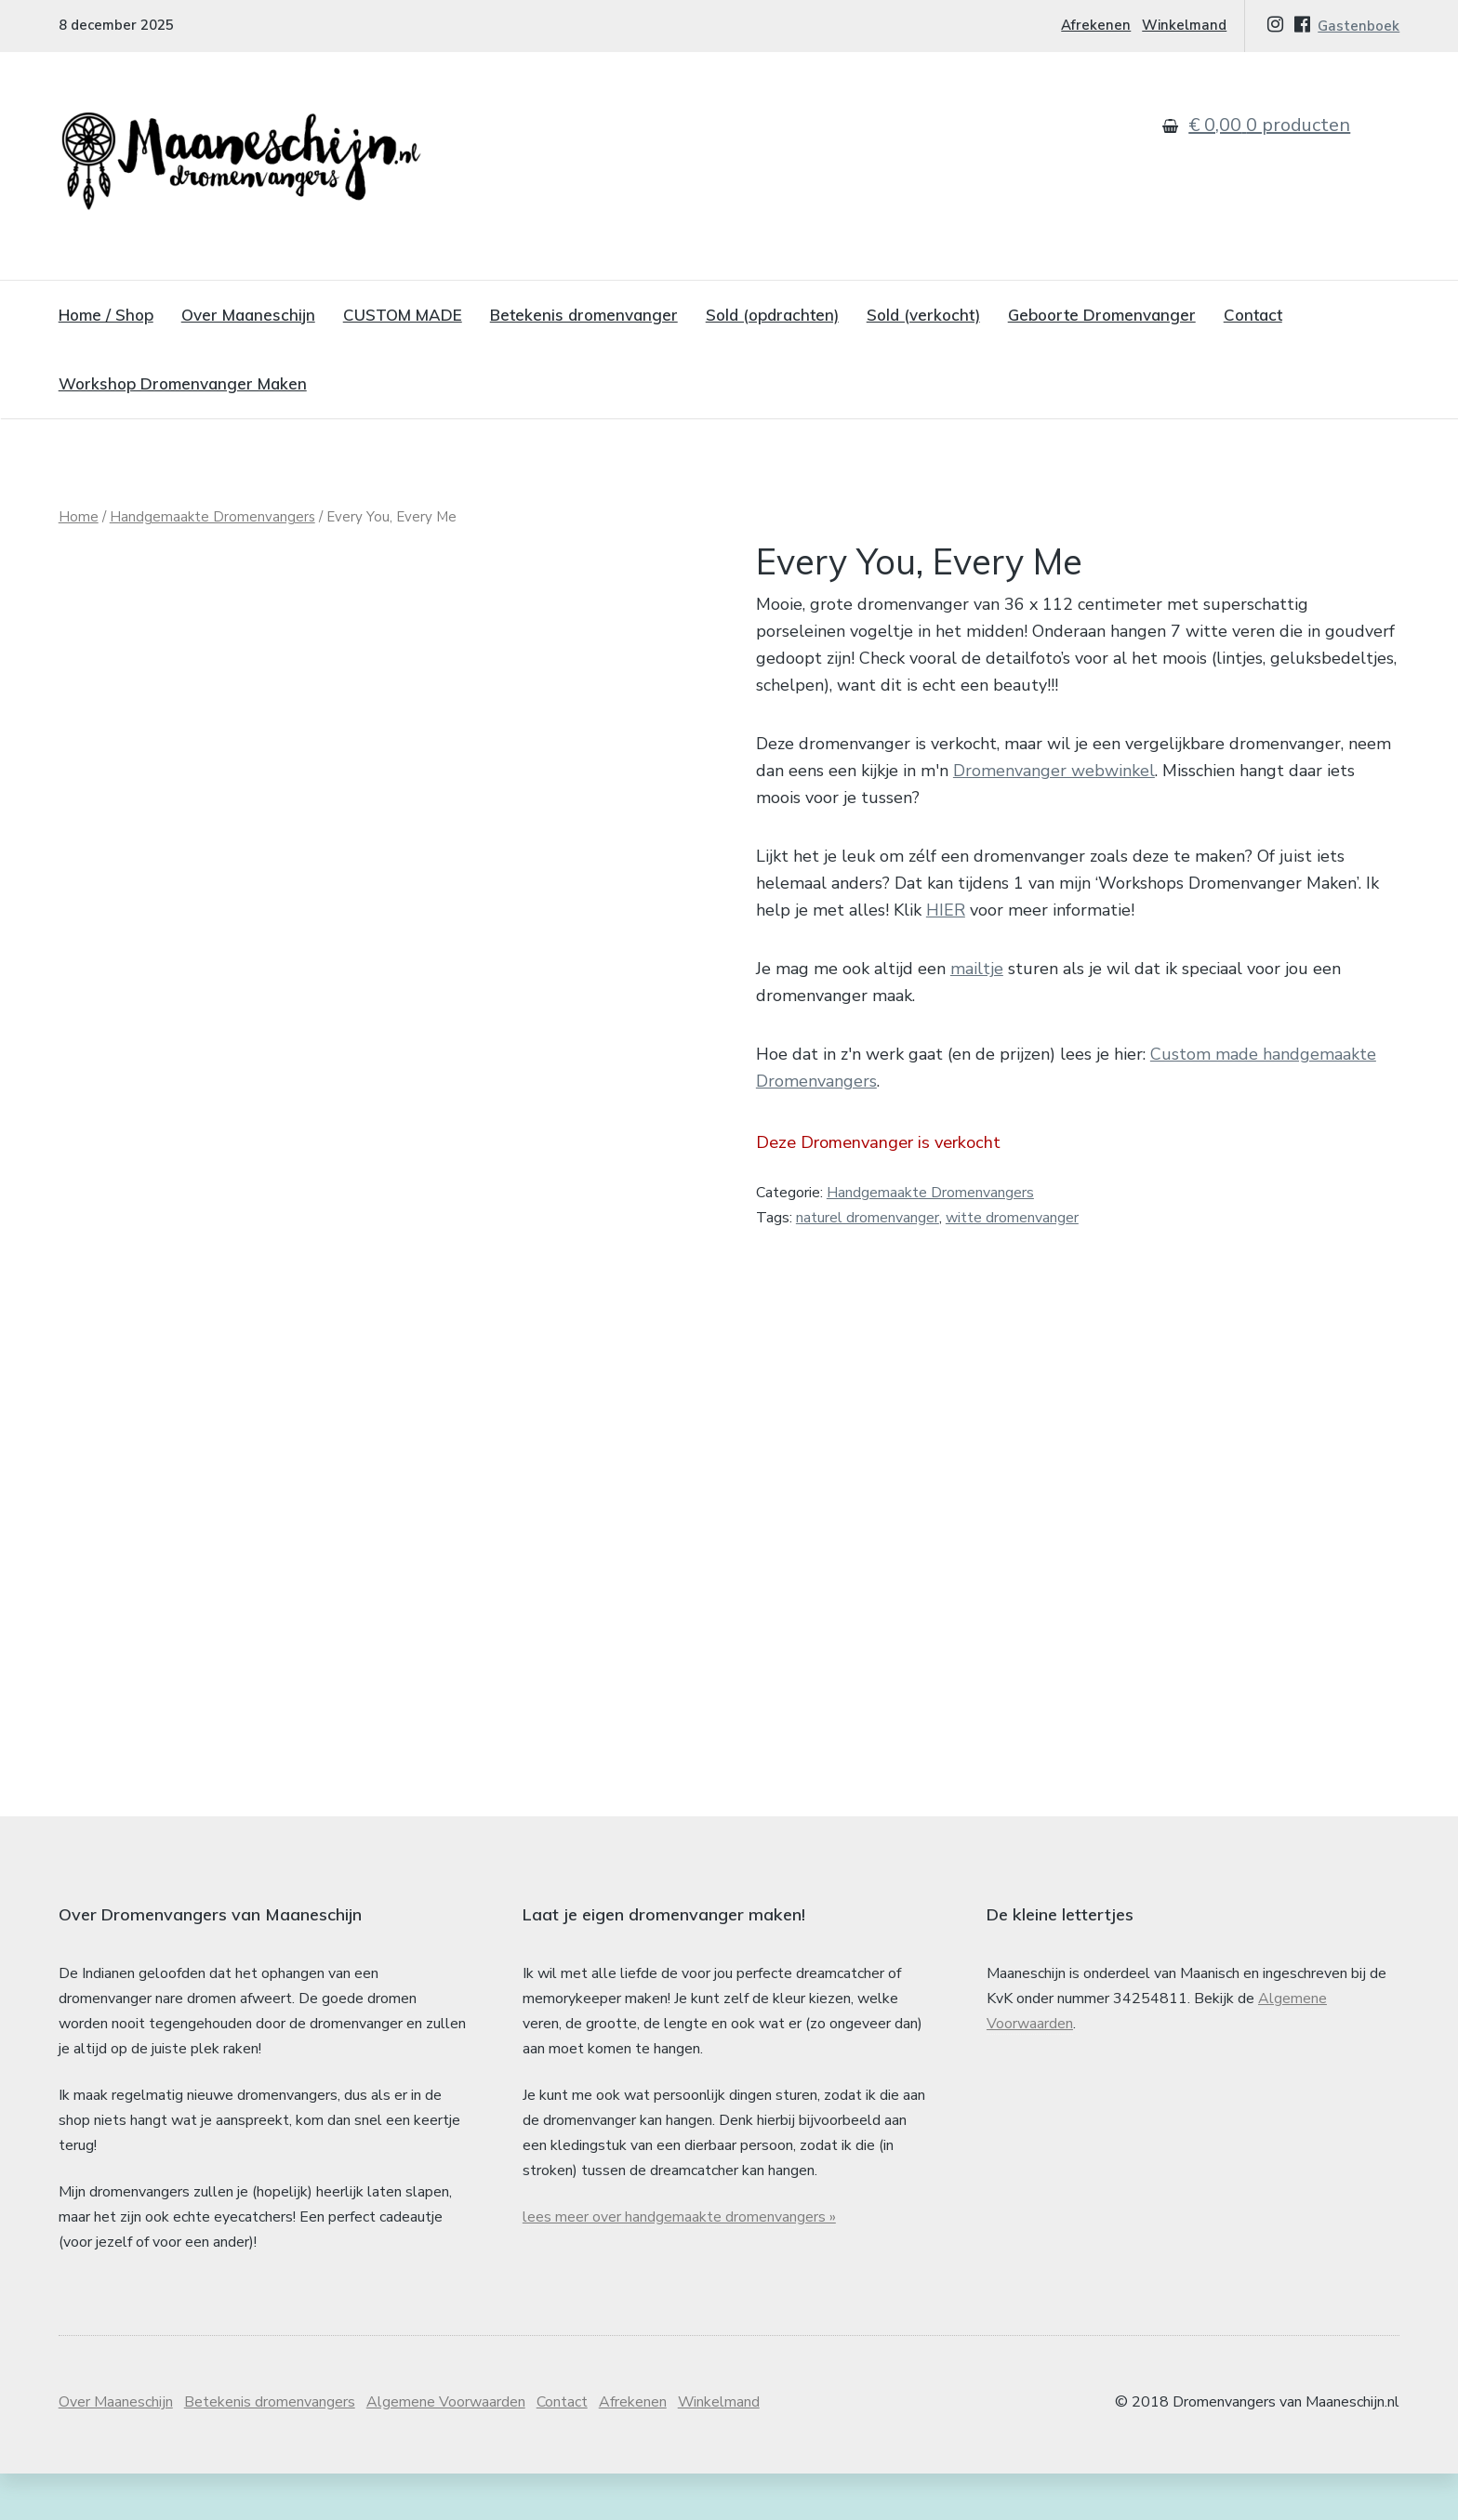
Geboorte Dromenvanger (1102, 314)
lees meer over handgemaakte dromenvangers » (679, 2263)
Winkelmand (1184, 25)
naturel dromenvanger (867, 1217)
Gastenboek (1358, 26)
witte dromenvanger (1012, 1217)
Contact (1253, 314)
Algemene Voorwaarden (445, 2448)
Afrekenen (1096, 25)
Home (79, 517)
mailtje (976, 968)
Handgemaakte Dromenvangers (212, 517)
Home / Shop (106, 314)
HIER (945, 910)
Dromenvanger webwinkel (1054, 770)
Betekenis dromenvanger (584, 314)
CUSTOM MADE (402, 314)
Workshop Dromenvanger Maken (183, 383)
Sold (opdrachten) (772, 314)
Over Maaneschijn (248, 314)
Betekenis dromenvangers (269, 2448)
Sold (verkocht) (923, 314)
